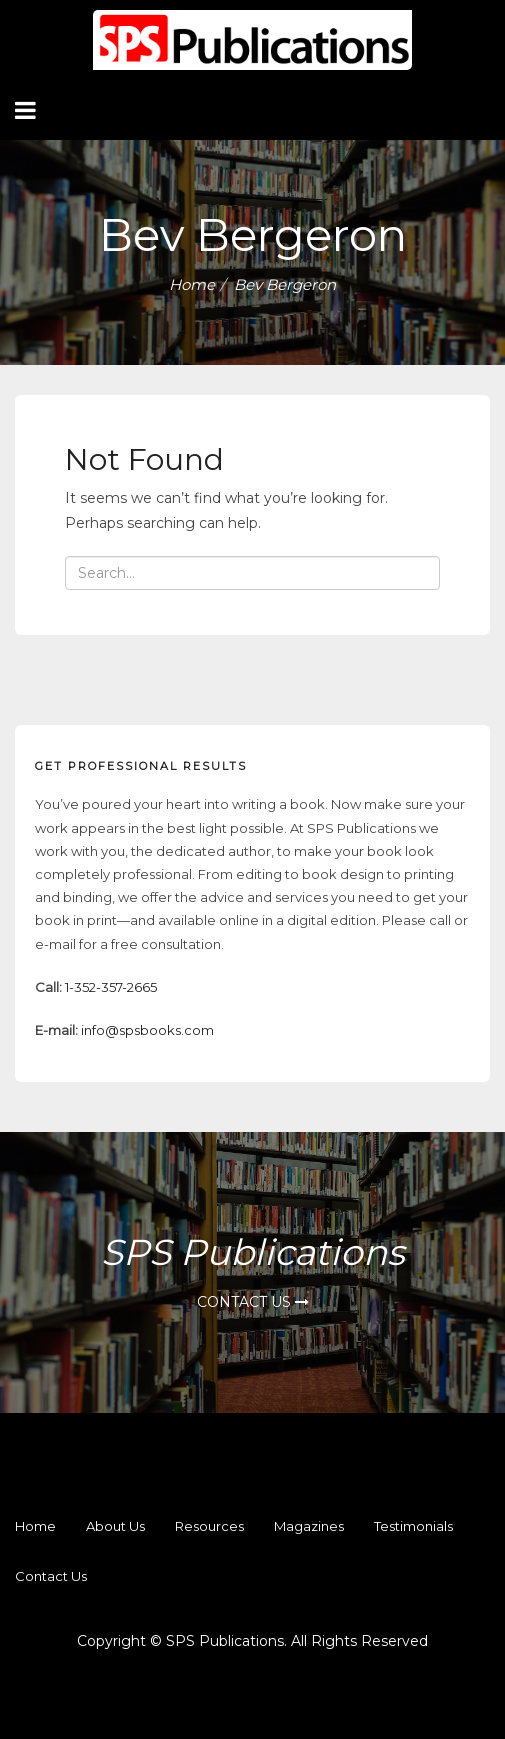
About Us (115, 1526)
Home (192, 284)
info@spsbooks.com (147, 1030)
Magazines (309, 1526)
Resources (209, 1526)
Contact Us (253, 1302)
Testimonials (413, 1526)
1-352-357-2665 (111, 987)
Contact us (51, 1576)
